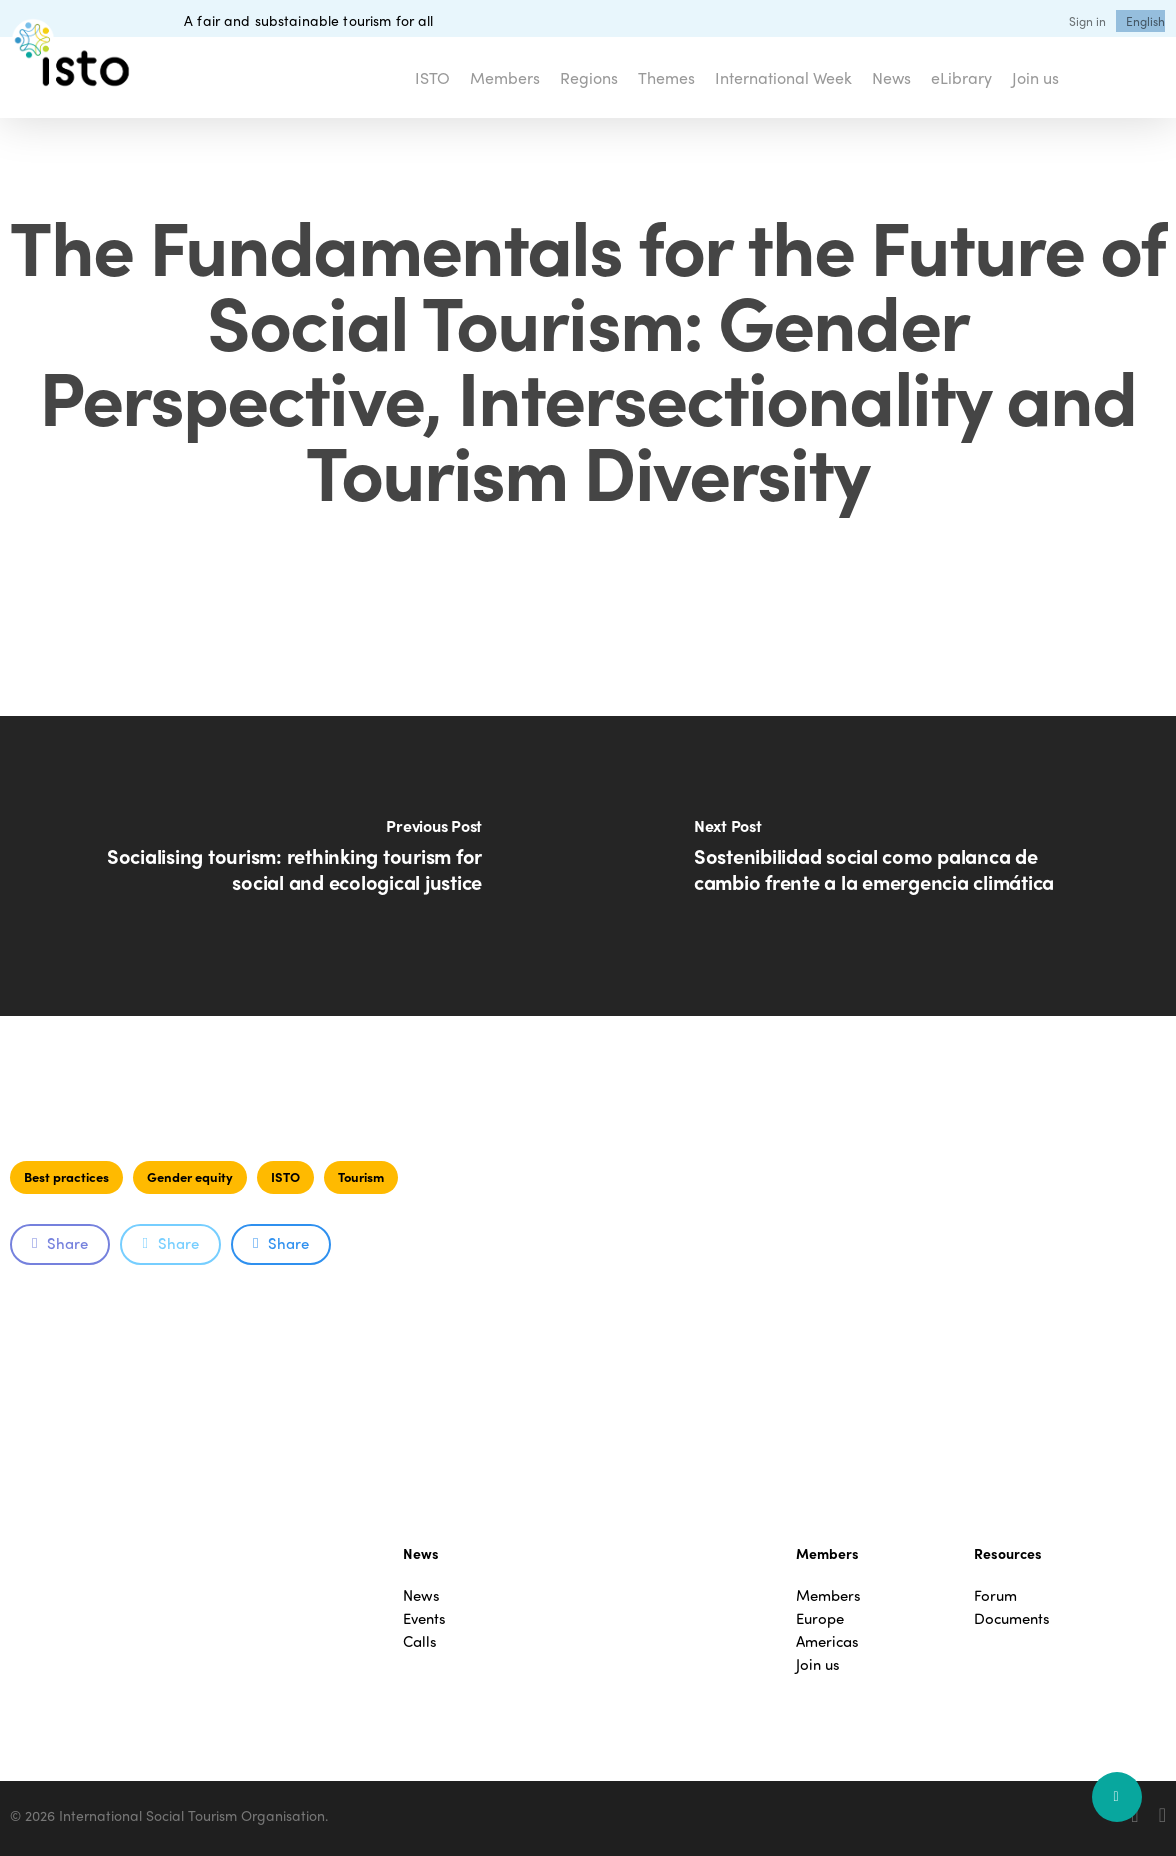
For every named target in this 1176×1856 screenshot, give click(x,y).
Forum (995, 1595)
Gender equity (190, 1176)
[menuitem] (1145, 21)
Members (828, 1595)
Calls (420, 1641)
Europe (820, 1618)
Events (424, 1618)
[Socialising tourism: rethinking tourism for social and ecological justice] (294, 866)
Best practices (66, 1176)
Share (60, 1243)
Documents (1012, 1618)
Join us (818, 1664)
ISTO (285, 1176)
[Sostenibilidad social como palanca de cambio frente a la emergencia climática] (882, 866)
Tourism (361, 1176)
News (421, 1595)
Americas (827, 1641)
